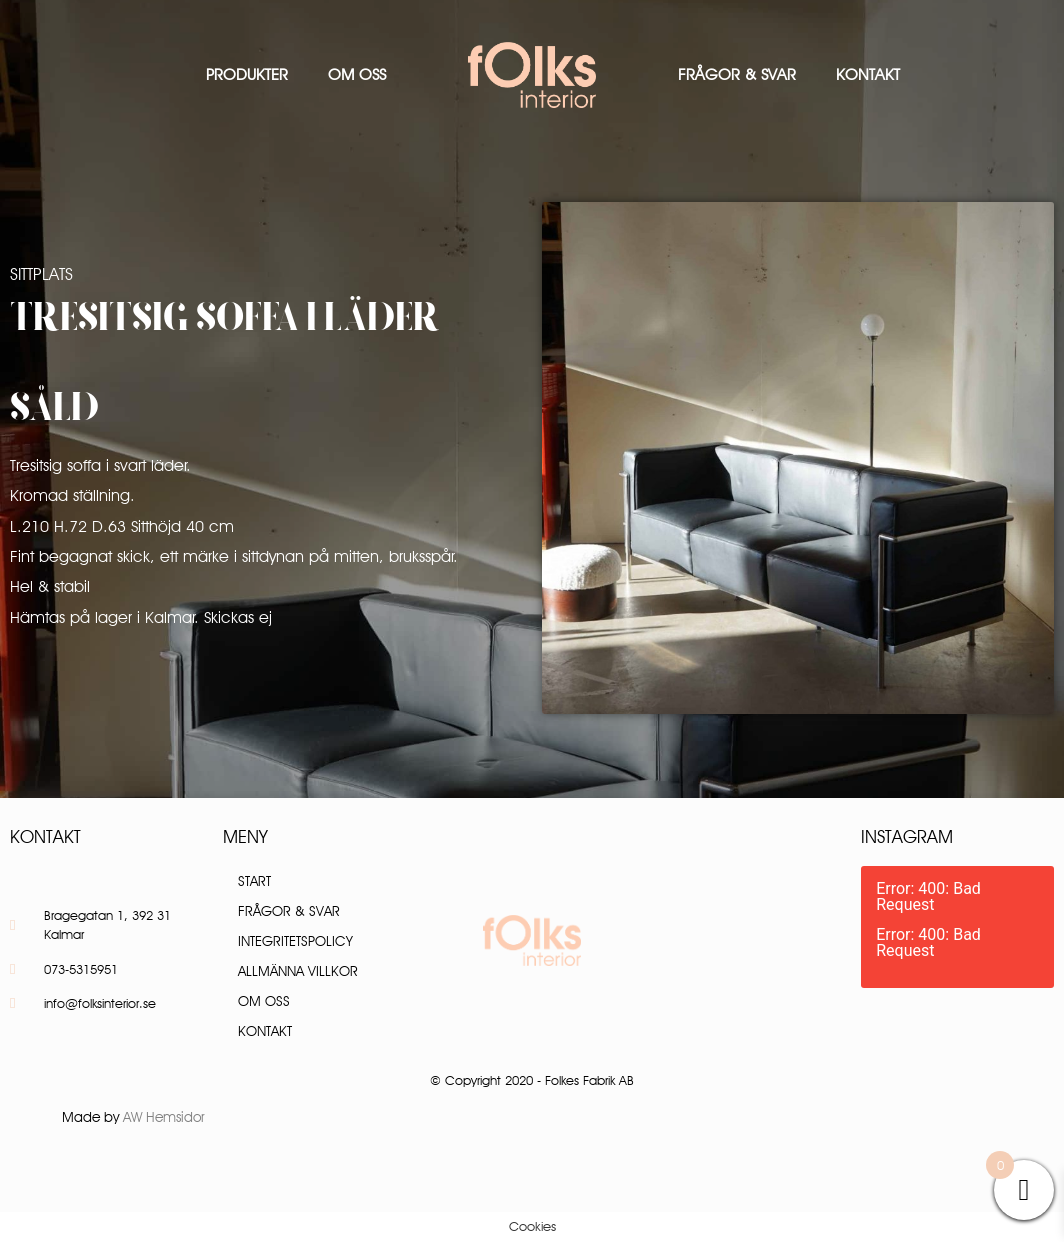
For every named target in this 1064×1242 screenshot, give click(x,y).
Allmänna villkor (298, 971)
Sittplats (41, 274)
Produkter (247, 74)
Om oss (357, 74)
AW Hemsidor (164, 1117)
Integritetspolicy (295, 941)
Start (254, 881)
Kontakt (868, 74)
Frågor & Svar (737, 74)
